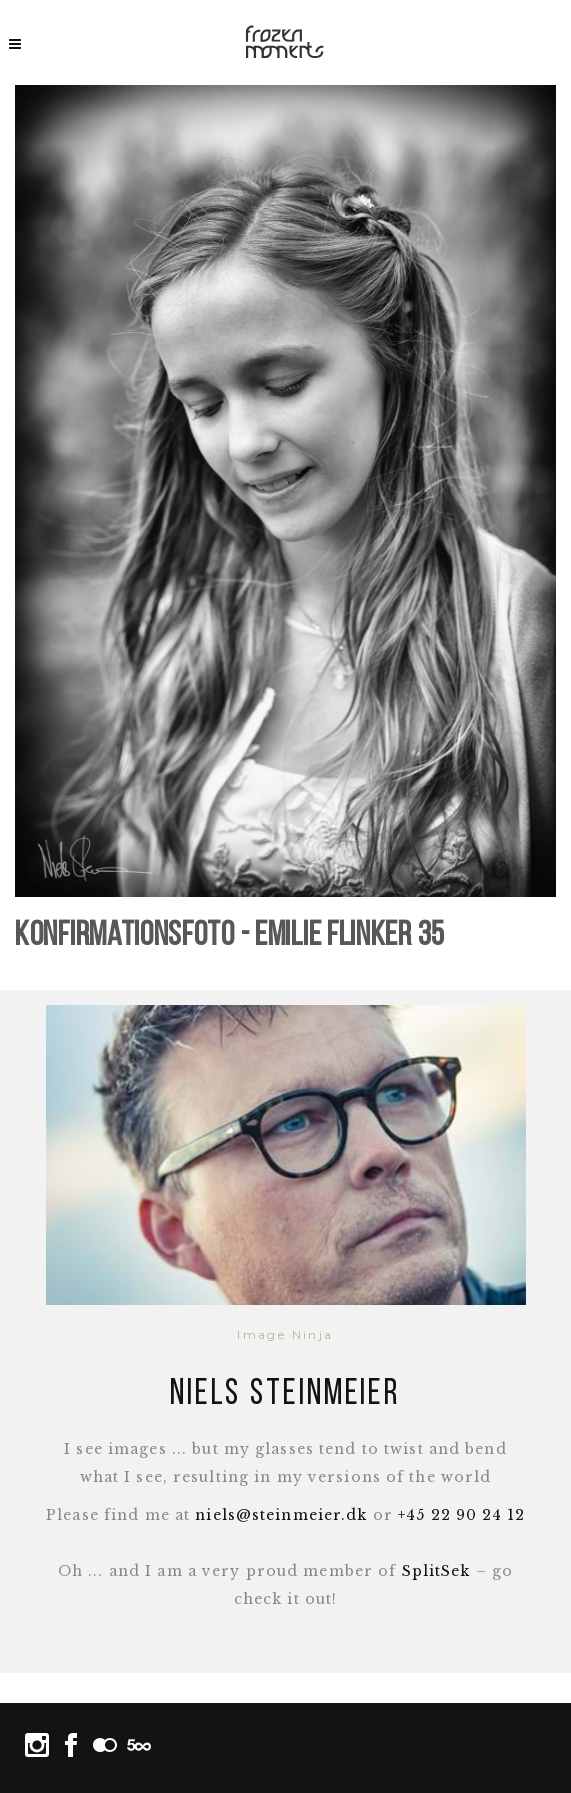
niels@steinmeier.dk (281, 1515)
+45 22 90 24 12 (461, 1515)
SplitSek (436, 1571)
